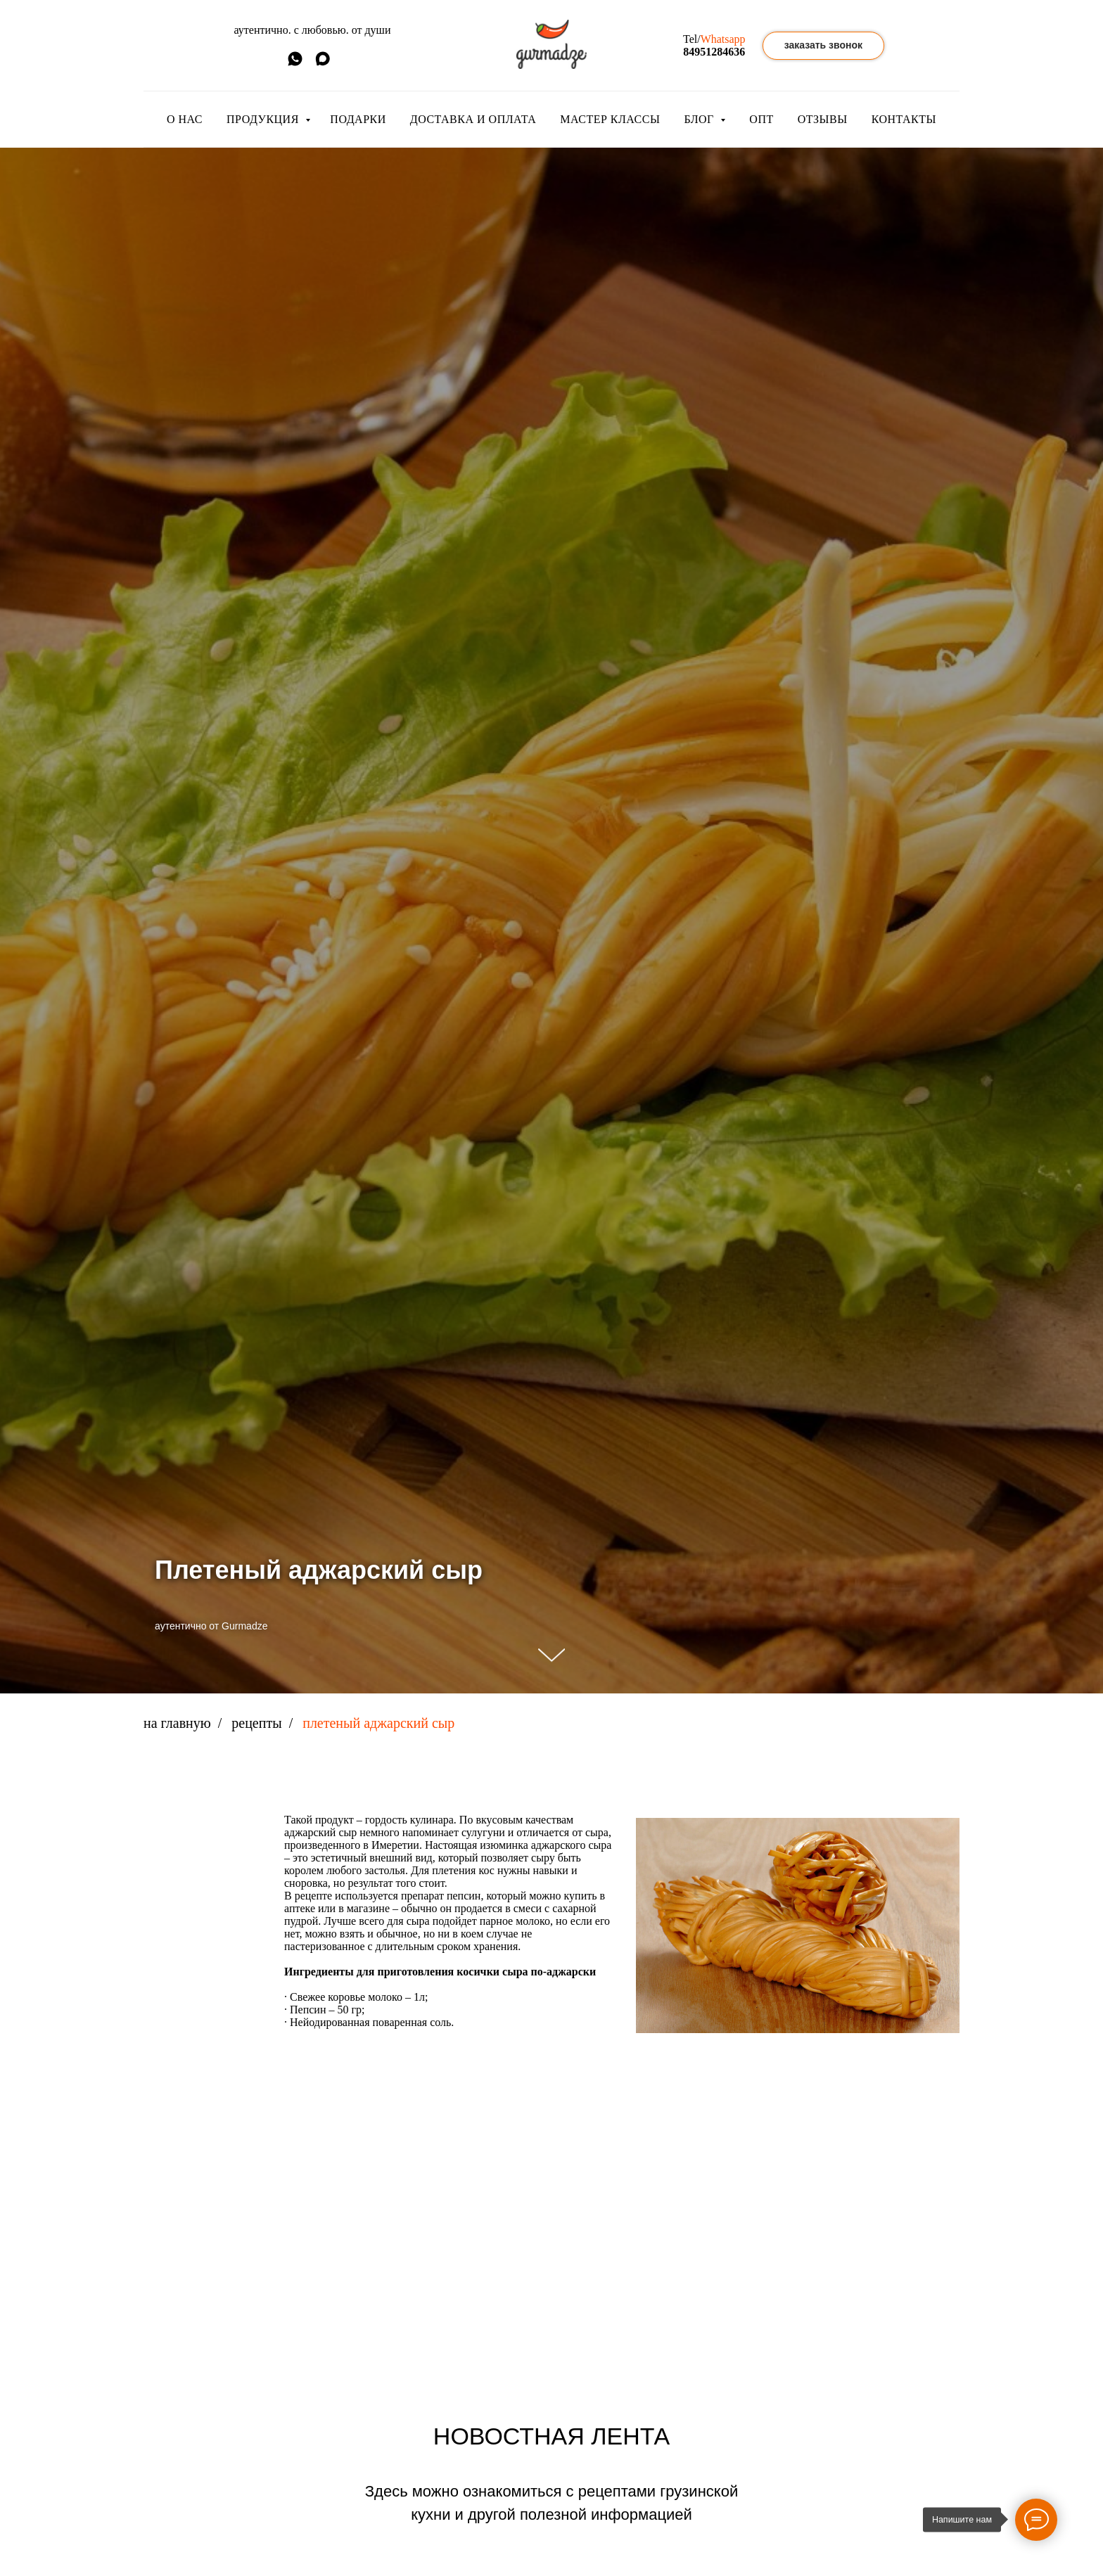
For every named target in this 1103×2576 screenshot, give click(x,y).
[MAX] (322, 64)
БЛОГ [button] (700, 119)
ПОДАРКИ (357, 119)
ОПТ (761, 119)
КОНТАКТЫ (904, 119)
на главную (177, 1723)
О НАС (185, 119)
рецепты (256, 1723)
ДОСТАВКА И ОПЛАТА (473, 119)
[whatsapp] (295, 64)
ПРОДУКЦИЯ (264, 119)
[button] (823, 46)
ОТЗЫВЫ (823, 119)
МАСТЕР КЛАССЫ (610, 119)
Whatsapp (723, 39)
